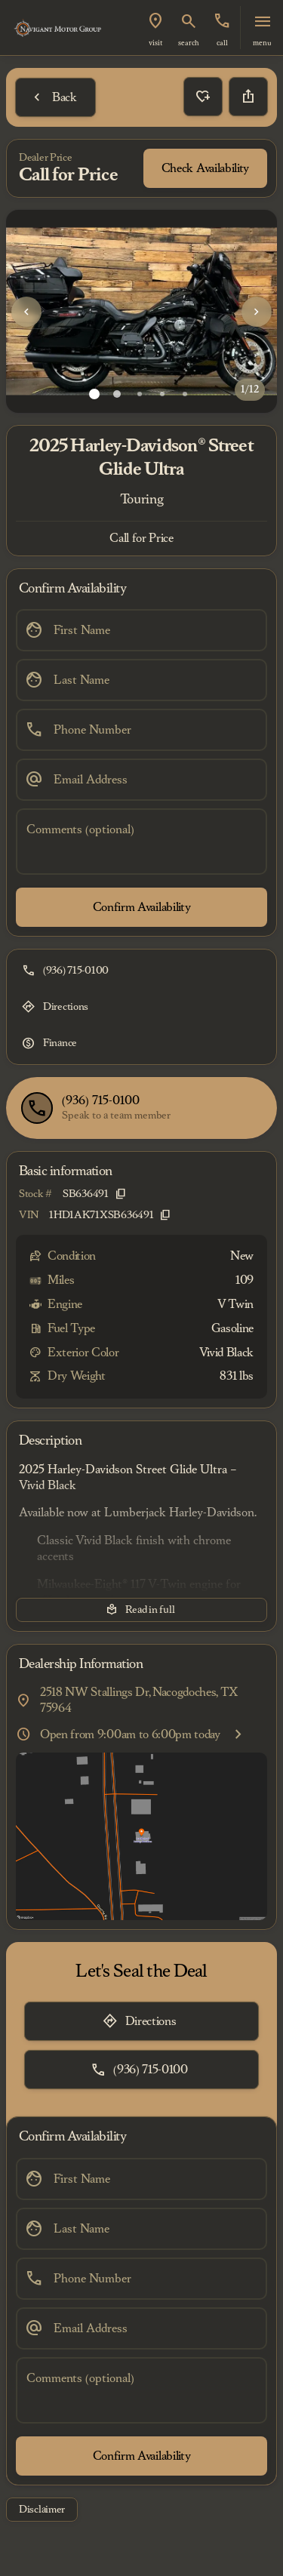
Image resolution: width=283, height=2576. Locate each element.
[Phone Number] (141, 730)
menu (262, 43)
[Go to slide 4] (162, 394)
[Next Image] (256, 312)
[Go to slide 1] (94, 394)
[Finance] (51, 1043)
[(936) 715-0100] (67, 971)
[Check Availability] (205, 168)
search (188, 43)
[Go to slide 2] (117, 394)
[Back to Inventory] (55, 97)
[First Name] (141, 630)
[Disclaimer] (42, 2510)
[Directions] (56, 1007)
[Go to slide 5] (185, 394)
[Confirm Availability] (141, 907)
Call (222, 43)
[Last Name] (141, 680)
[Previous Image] (26, 312)
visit (156, 43)
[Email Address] (141, 780)
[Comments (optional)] (141, 841)
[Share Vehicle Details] (248, 96)
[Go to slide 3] (140, 394)
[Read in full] (141, 1610)
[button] (155, 27)
